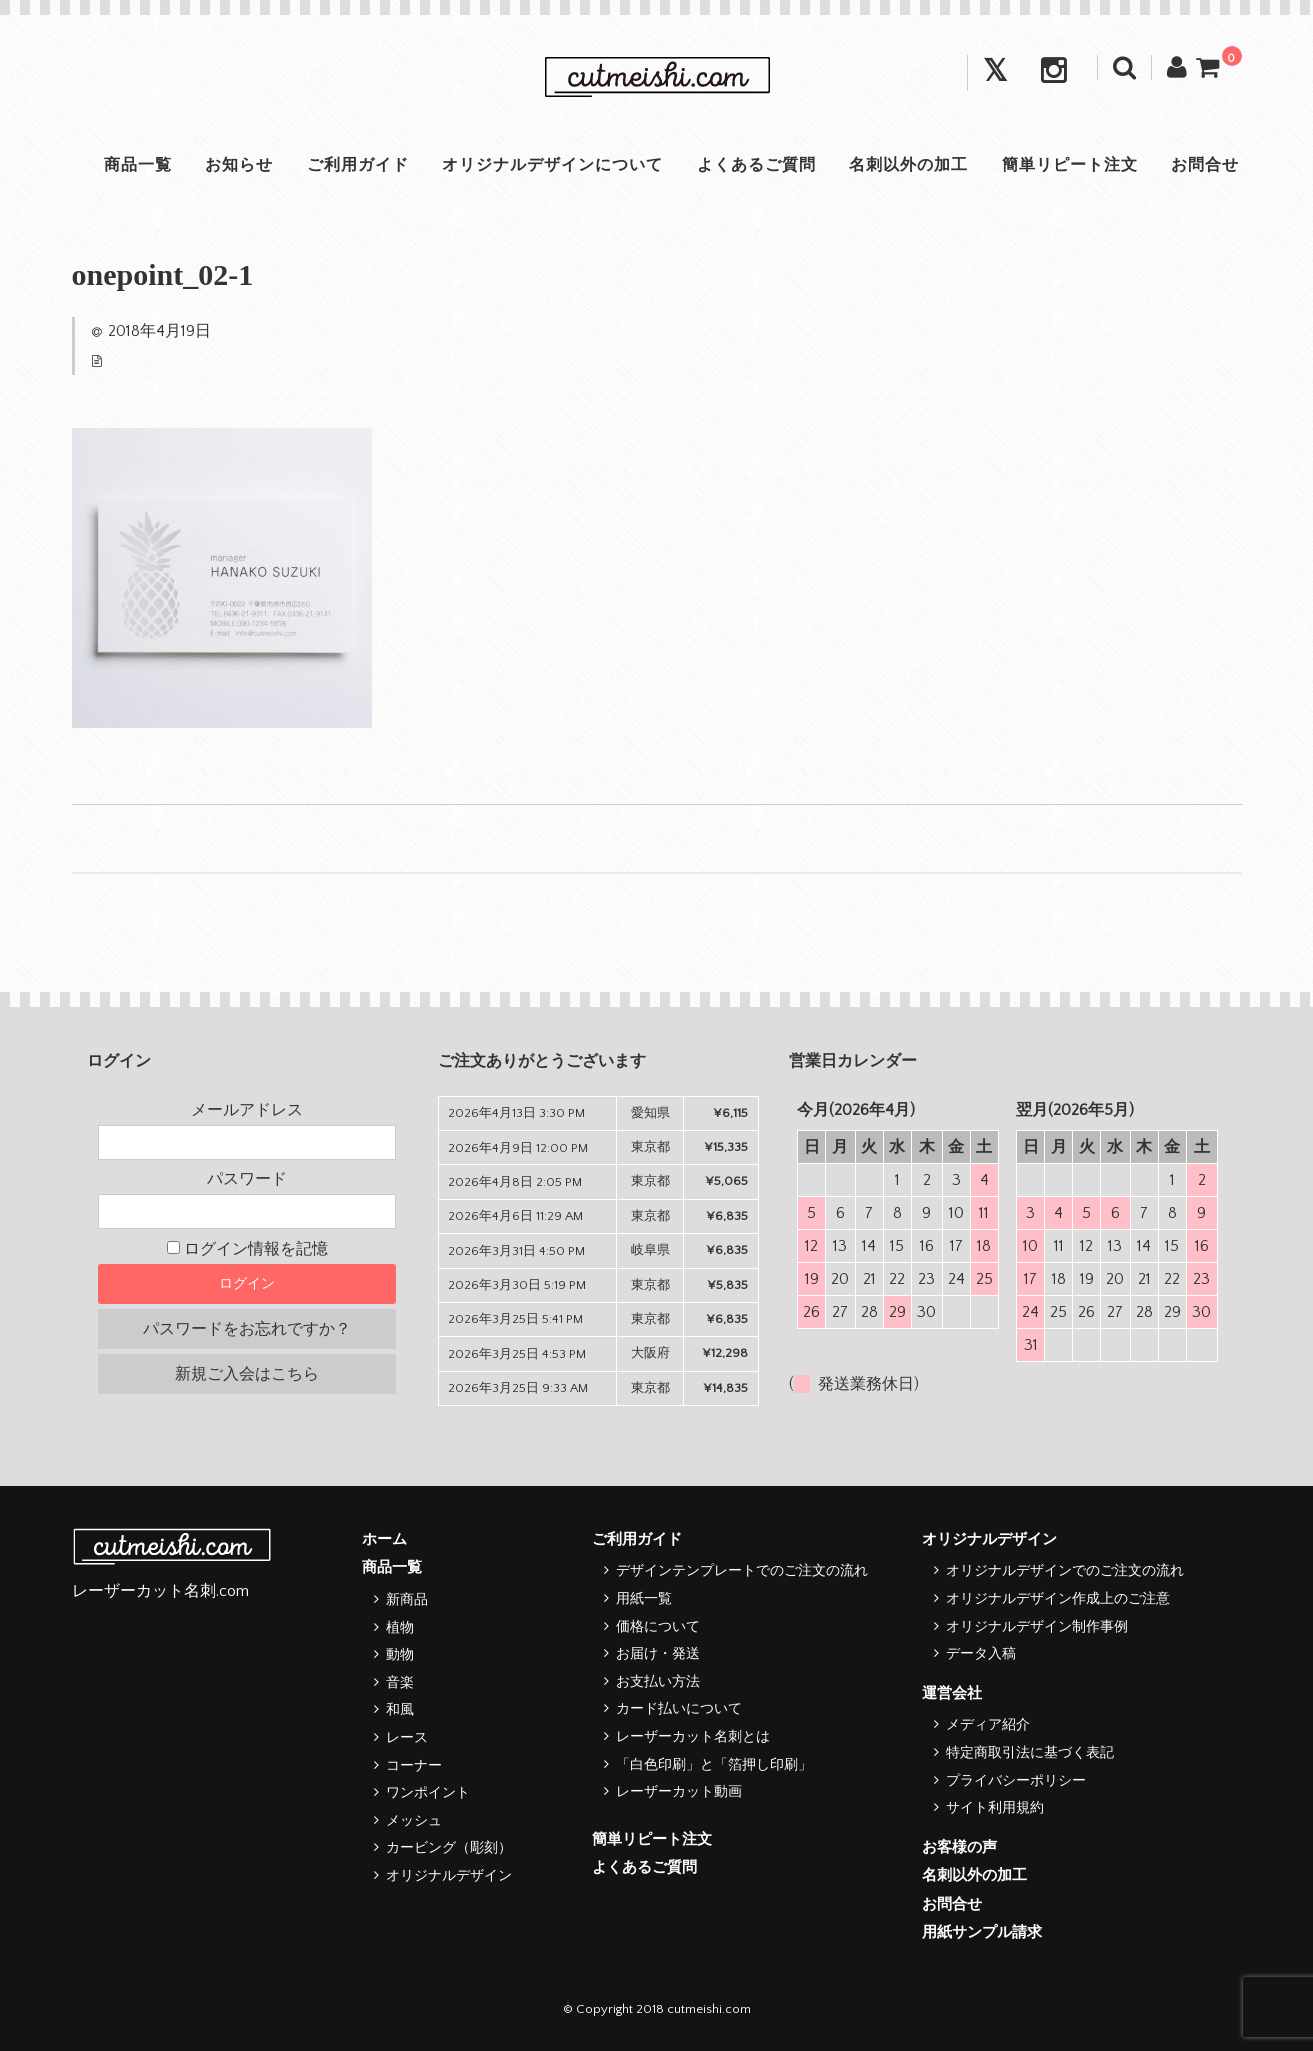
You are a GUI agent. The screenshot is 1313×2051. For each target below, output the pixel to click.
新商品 (407, 1600)
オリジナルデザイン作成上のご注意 (1058, 1599)
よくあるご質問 (757, 165)
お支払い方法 (658, 1682)
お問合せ (1211, 165)
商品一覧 (132, 165)
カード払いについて (679, 1709)
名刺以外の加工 (911, 165)
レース (407, 1738)
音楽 (400, 1683)
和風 (400, 1710)
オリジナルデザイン (449, 1876)
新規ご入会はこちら (247, 1374)
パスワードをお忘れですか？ (247, 1329)
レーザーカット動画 (679, 1792)
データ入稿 (981, 1654)
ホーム (384, 1539)
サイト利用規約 (995, 1808)
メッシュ (414, 1821)
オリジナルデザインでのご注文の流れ (1065, 1571)
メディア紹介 (988, 1725)
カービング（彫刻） (449, 1848)
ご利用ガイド (355, 165)
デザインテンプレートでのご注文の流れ (742, 1571)
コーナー (414, 1766)
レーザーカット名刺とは (693, 1737)
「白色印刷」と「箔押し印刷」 (714, 1765)
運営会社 (952, 1693)
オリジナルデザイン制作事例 (1037, 1627)
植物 (400, 1628)
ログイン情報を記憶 (247, 1249)
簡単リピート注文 (1074, 165)
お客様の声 (959, 1847)
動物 (400, 1655)
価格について (658, 1627)
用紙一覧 (644, 1599)
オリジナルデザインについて (551, 165)
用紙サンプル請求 (982, 1932)
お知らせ (235, 165)
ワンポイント (428, 1793)
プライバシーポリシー (1016, 1781)
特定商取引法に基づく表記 (1030, 1753)
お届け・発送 (658, 1654)
